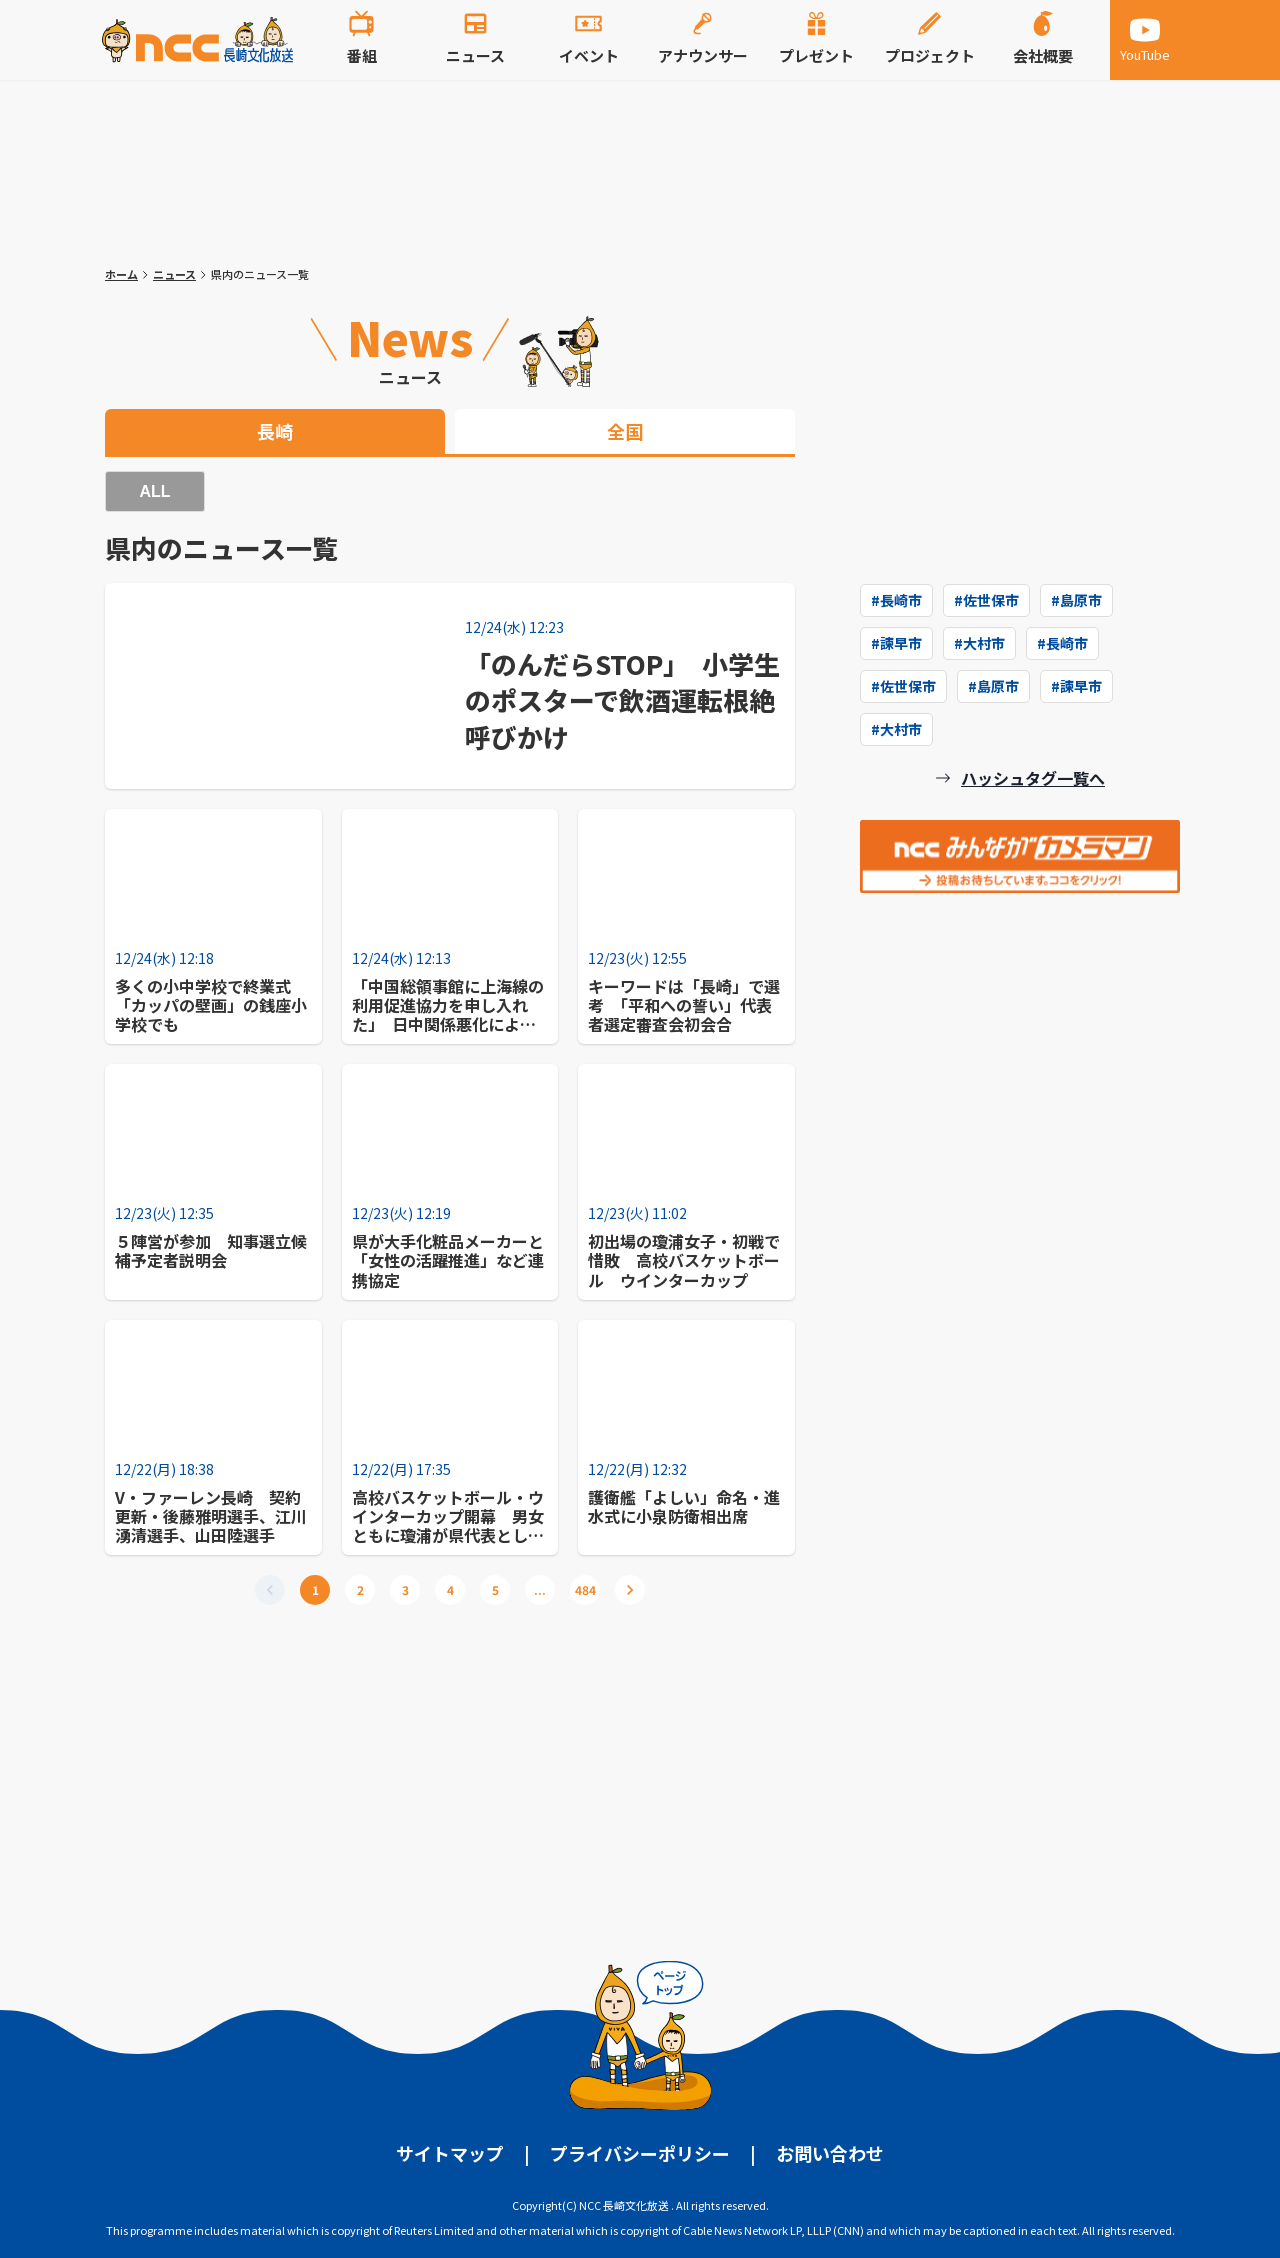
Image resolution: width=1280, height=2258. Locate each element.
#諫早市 (896, 643)
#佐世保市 (986, 600)
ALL (154, 491)
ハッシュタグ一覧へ (1033, 778)
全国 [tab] (625, 431)
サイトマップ (450, 2153)
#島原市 (1076, 600)
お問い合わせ (830, 2153)
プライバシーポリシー (640, 2153)
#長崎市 (896, 600)
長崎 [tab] (275, 431)
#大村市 (979, 643)
